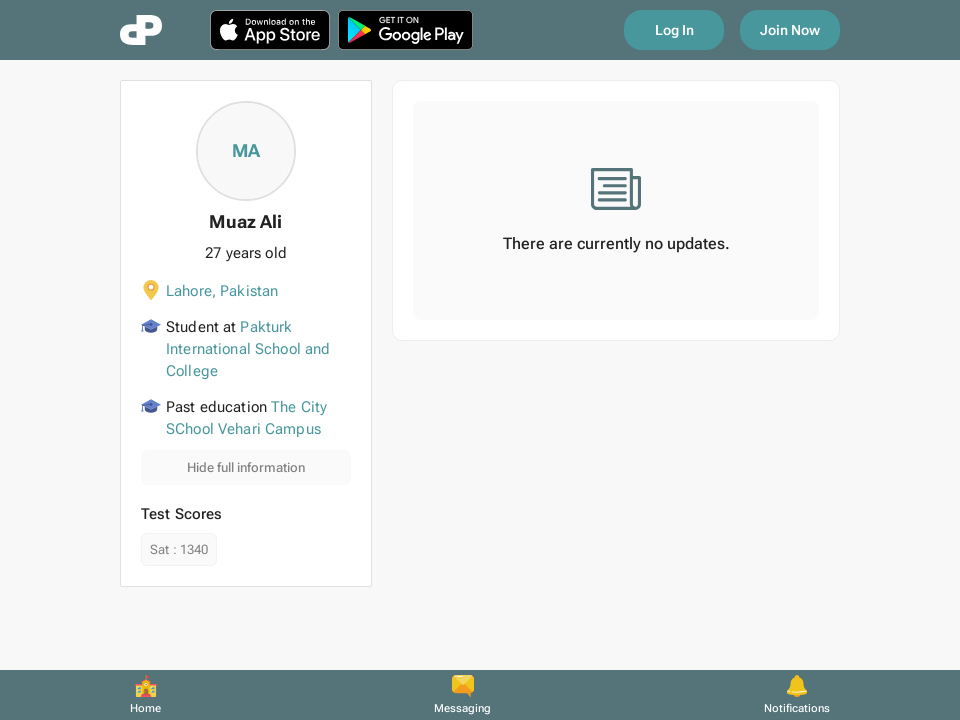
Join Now (790, 30)
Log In (674, 30)
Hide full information (246, 467)
